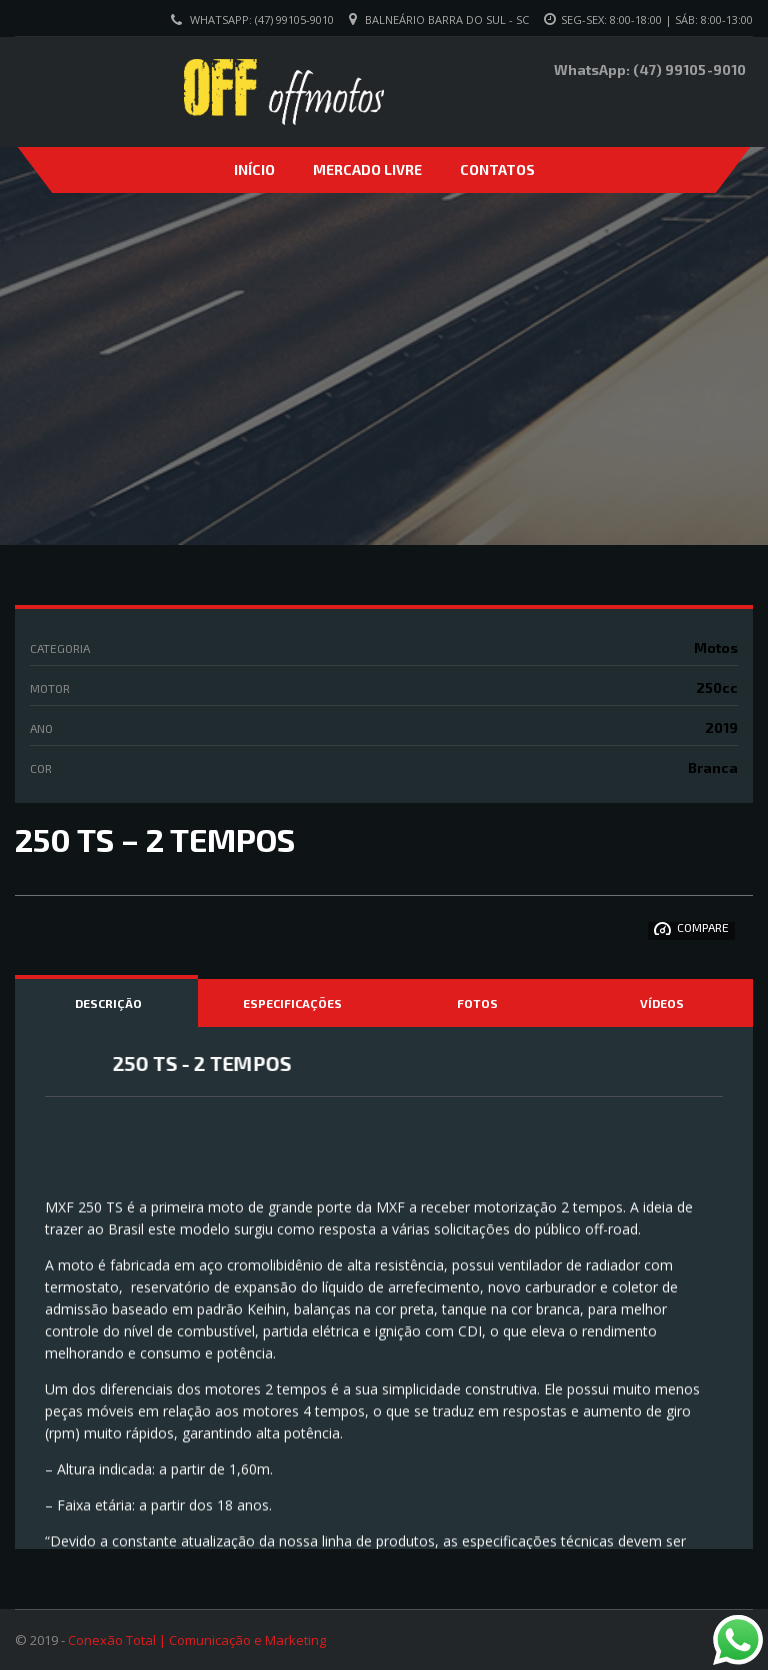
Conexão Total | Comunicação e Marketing (197, 1640)
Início (254, 169)
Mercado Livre (367, 169)
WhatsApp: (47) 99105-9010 (262, 19)
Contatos (497, 169)
